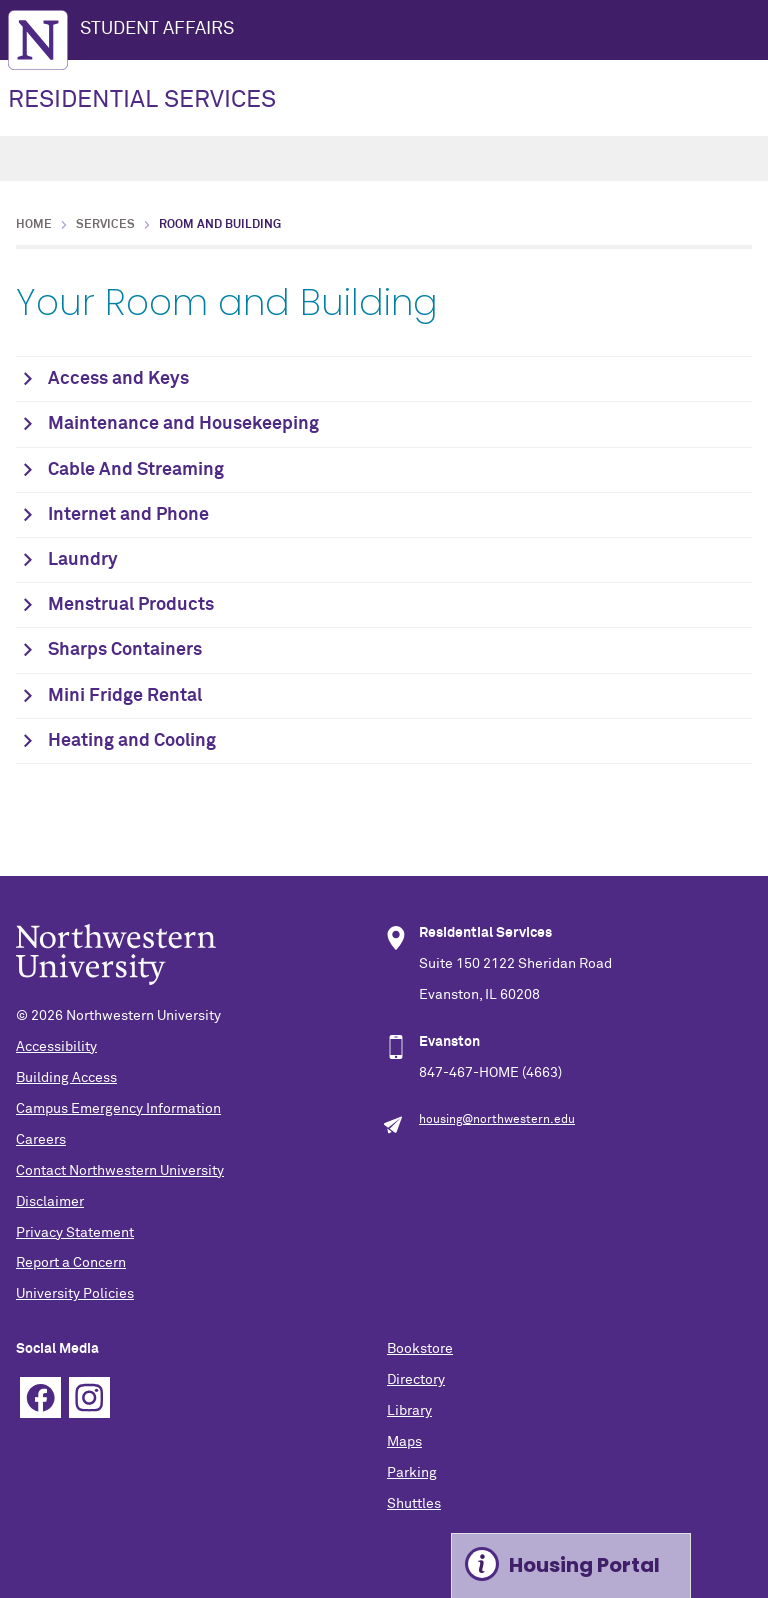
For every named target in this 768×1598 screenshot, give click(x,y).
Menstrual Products (131, 605)
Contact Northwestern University (120, 1171)
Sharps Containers (125, 650)
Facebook (40, 1397)
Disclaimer (50, 1202)
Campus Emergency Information (118, 1109)
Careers (41, 1140)
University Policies (75, 1294)
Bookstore (420, 1349)
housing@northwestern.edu (497, 1120)
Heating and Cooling (132, 741)
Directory (416, 1380)
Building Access (66, 1078)
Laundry (83, 560)
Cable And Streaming (136, 470)
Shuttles (414, 1504)
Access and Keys (118, 379)
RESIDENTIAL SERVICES (142, 100)
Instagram (89, 1397)
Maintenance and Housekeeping (183, 424)
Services (105, 225)
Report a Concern (71, 1263)
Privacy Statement (75, 1233)
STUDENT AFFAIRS (157, 29)
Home (34, 225)
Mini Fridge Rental (125, 696)
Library (409, 1411)
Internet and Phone (128, 515)
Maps (404, 1442)
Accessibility (56, 1047)
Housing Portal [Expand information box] (584, 1565)
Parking (412, 1473)
